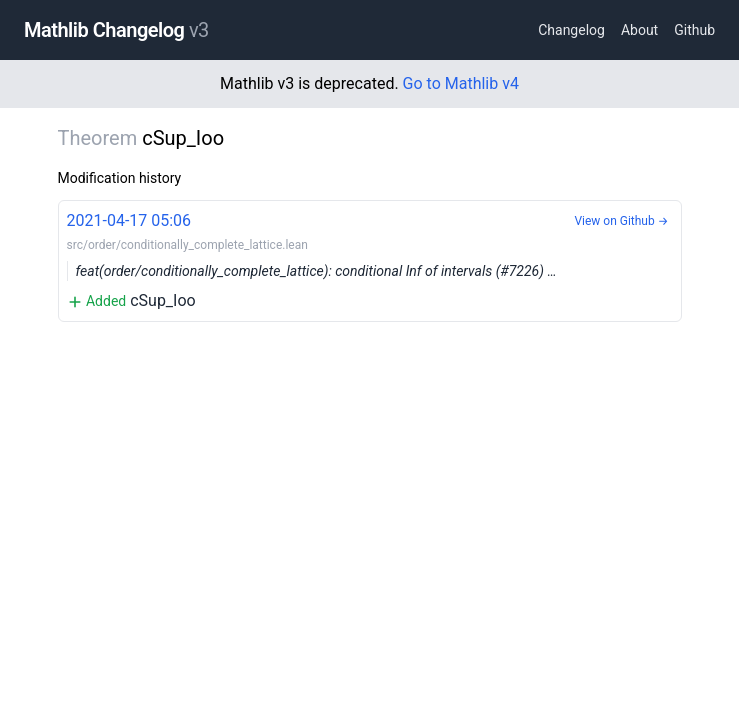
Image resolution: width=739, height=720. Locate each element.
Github (694, 30)
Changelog (571, 30)
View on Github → (621, 221)
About (639, 30)
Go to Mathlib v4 (461, 83)
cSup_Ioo (370, 259)
